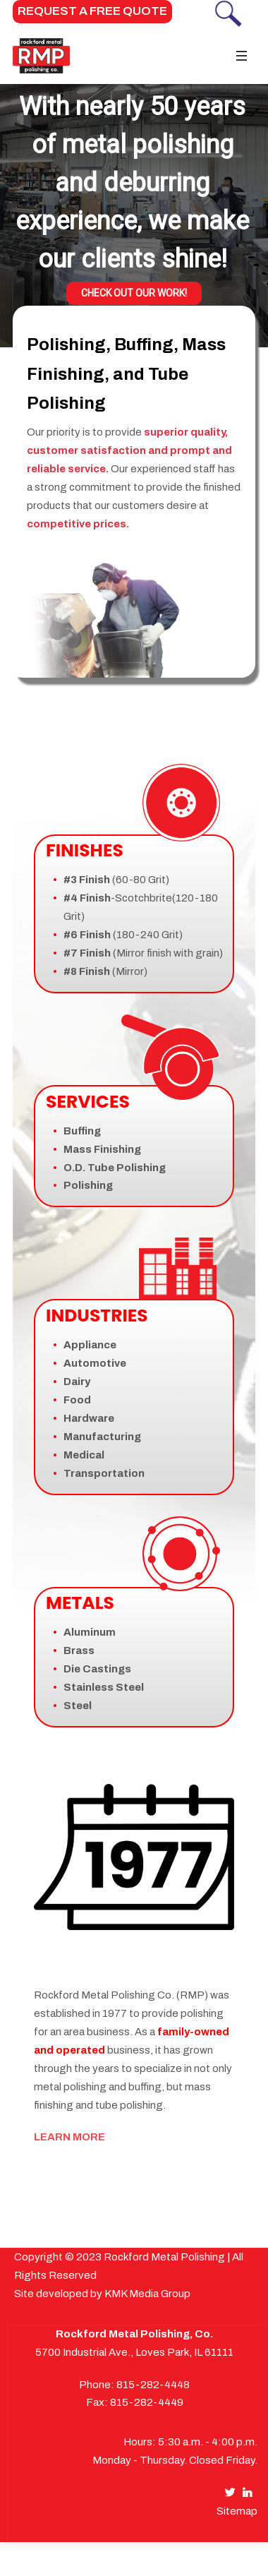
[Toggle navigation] (241, 56)
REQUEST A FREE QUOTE (92, 11)
